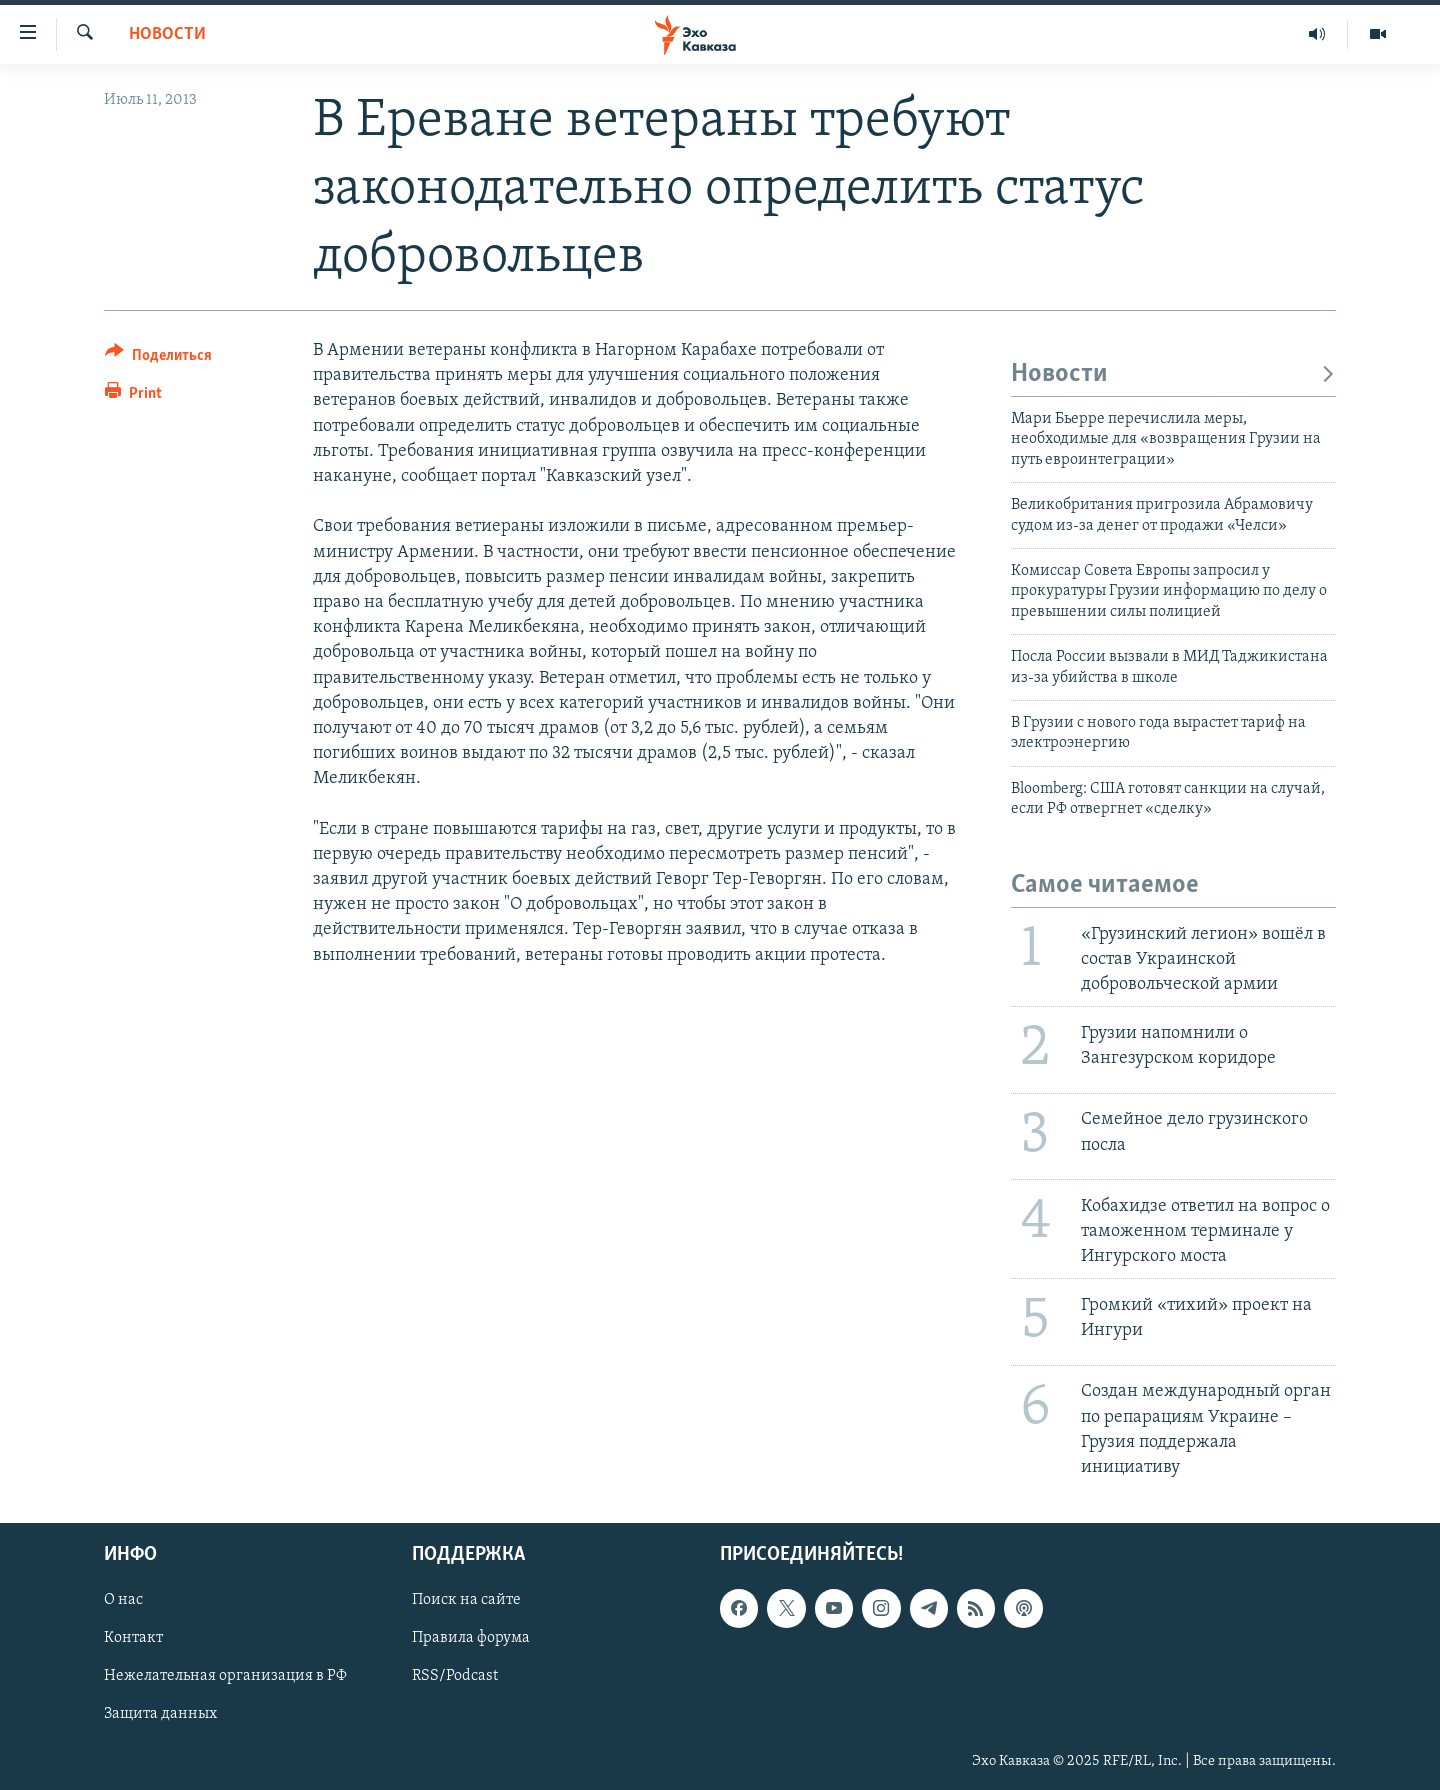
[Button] (158, 358)
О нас (123, 1601)
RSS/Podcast (455, 1677)
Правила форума (471, 1639)
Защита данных (160, 1715)
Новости (167, 34)
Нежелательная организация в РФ (225, 1677)
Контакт (133, 1639)
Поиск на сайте (466, 1601)
